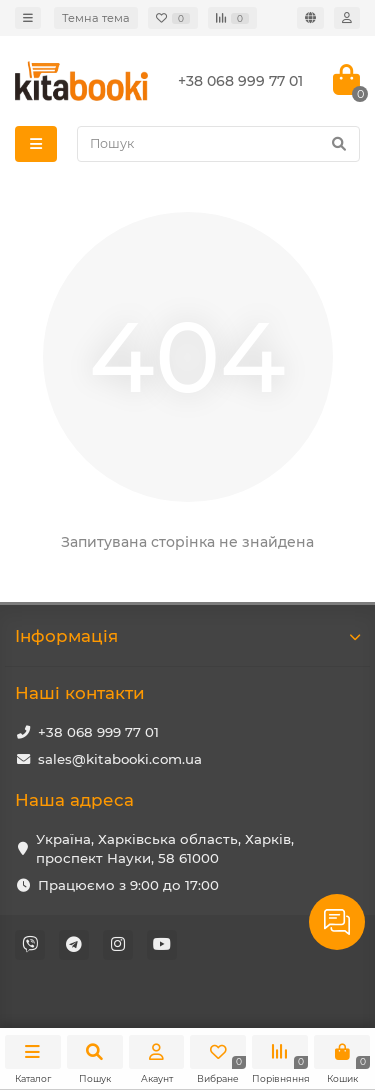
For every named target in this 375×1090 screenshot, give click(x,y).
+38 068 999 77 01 (98, 732)
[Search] (218, 144)
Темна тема (96, 18)
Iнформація (187, 636)
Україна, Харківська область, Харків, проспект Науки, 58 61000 (165, 848)
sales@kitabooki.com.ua (120, 759)
